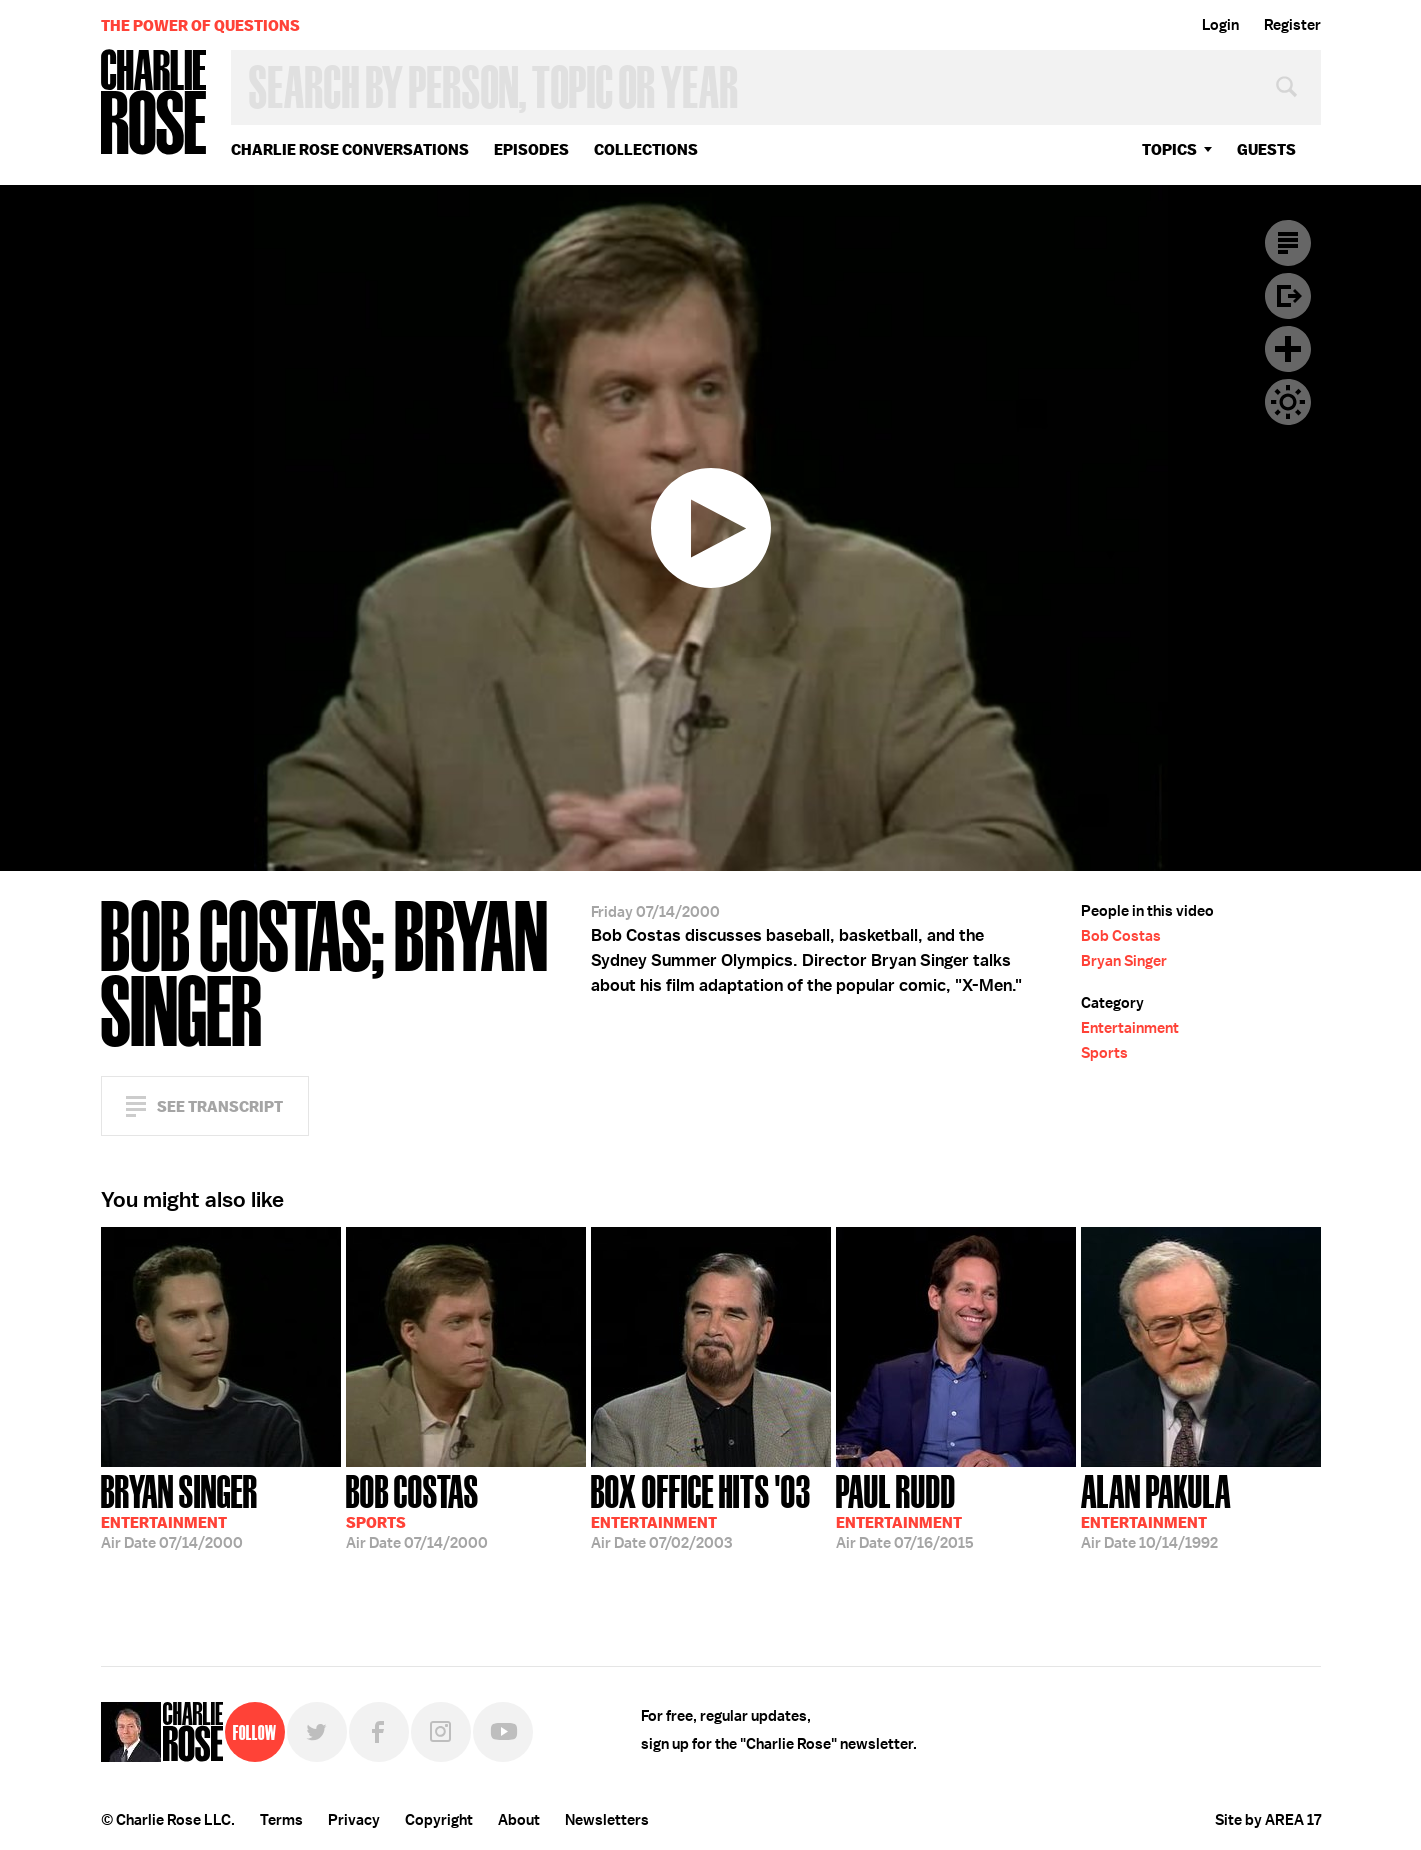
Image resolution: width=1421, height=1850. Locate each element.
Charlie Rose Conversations (350, 149)
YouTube (503, 1732)
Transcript (1288, 243)
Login (1220, 25)
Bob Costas (1121, 936)
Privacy (354, 1820)
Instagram (441, 1732)
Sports (1104, 1053)
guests (1266, 149)
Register (1292, 25)
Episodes (531, 149)
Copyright (439, 1820)
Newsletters (607, 1820)
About (519, 1820)
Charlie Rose (154, 103)
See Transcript (220, 1106)
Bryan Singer (1124, 961)
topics (1169, 149)
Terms (281, 1820)
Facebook (379, 1732)
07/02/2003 (701, 1510)
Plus (1288, 349)
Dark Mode (1288, 402)
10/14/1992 (1156, 1510)
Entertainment (1130, 1028)
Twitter (317, 1732)
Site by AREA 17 (1268, 1820)
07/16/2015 (905, 1510)
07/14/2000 (179, 1510)
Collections (646, 149)
